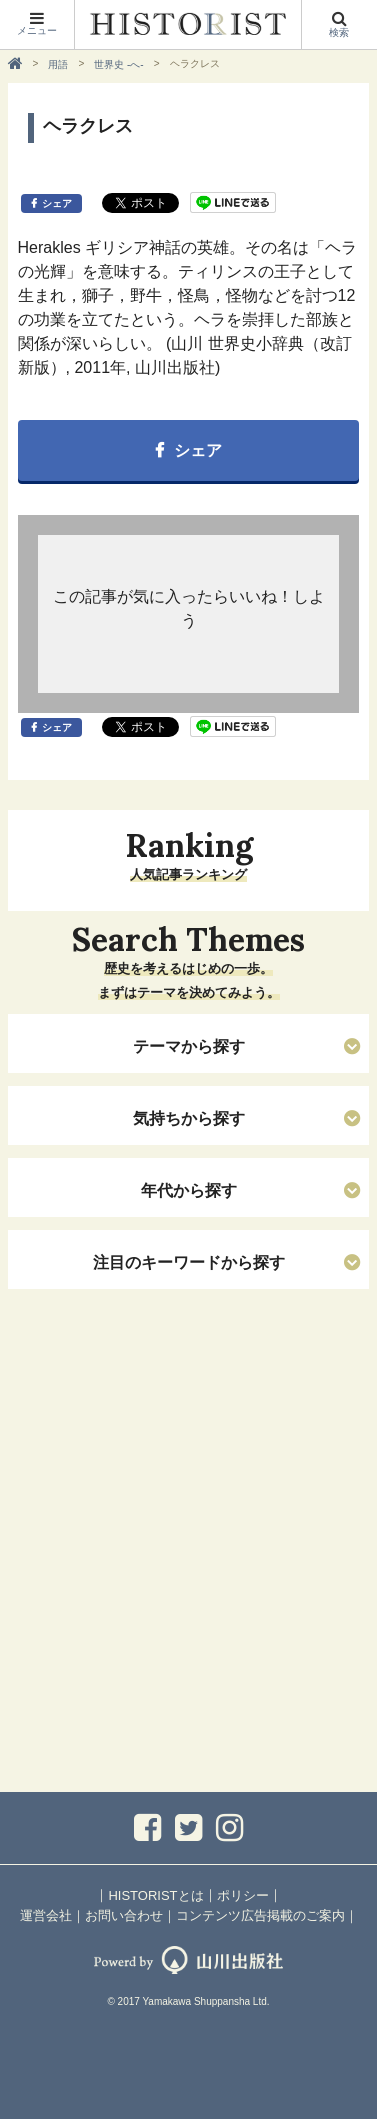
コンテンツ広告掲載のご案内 (260, 1915)
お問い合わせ (124, 1915)
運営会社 (46, 1915)
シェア (57, 203)
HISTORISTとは (155, 1895)
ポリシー (243, 1895)
